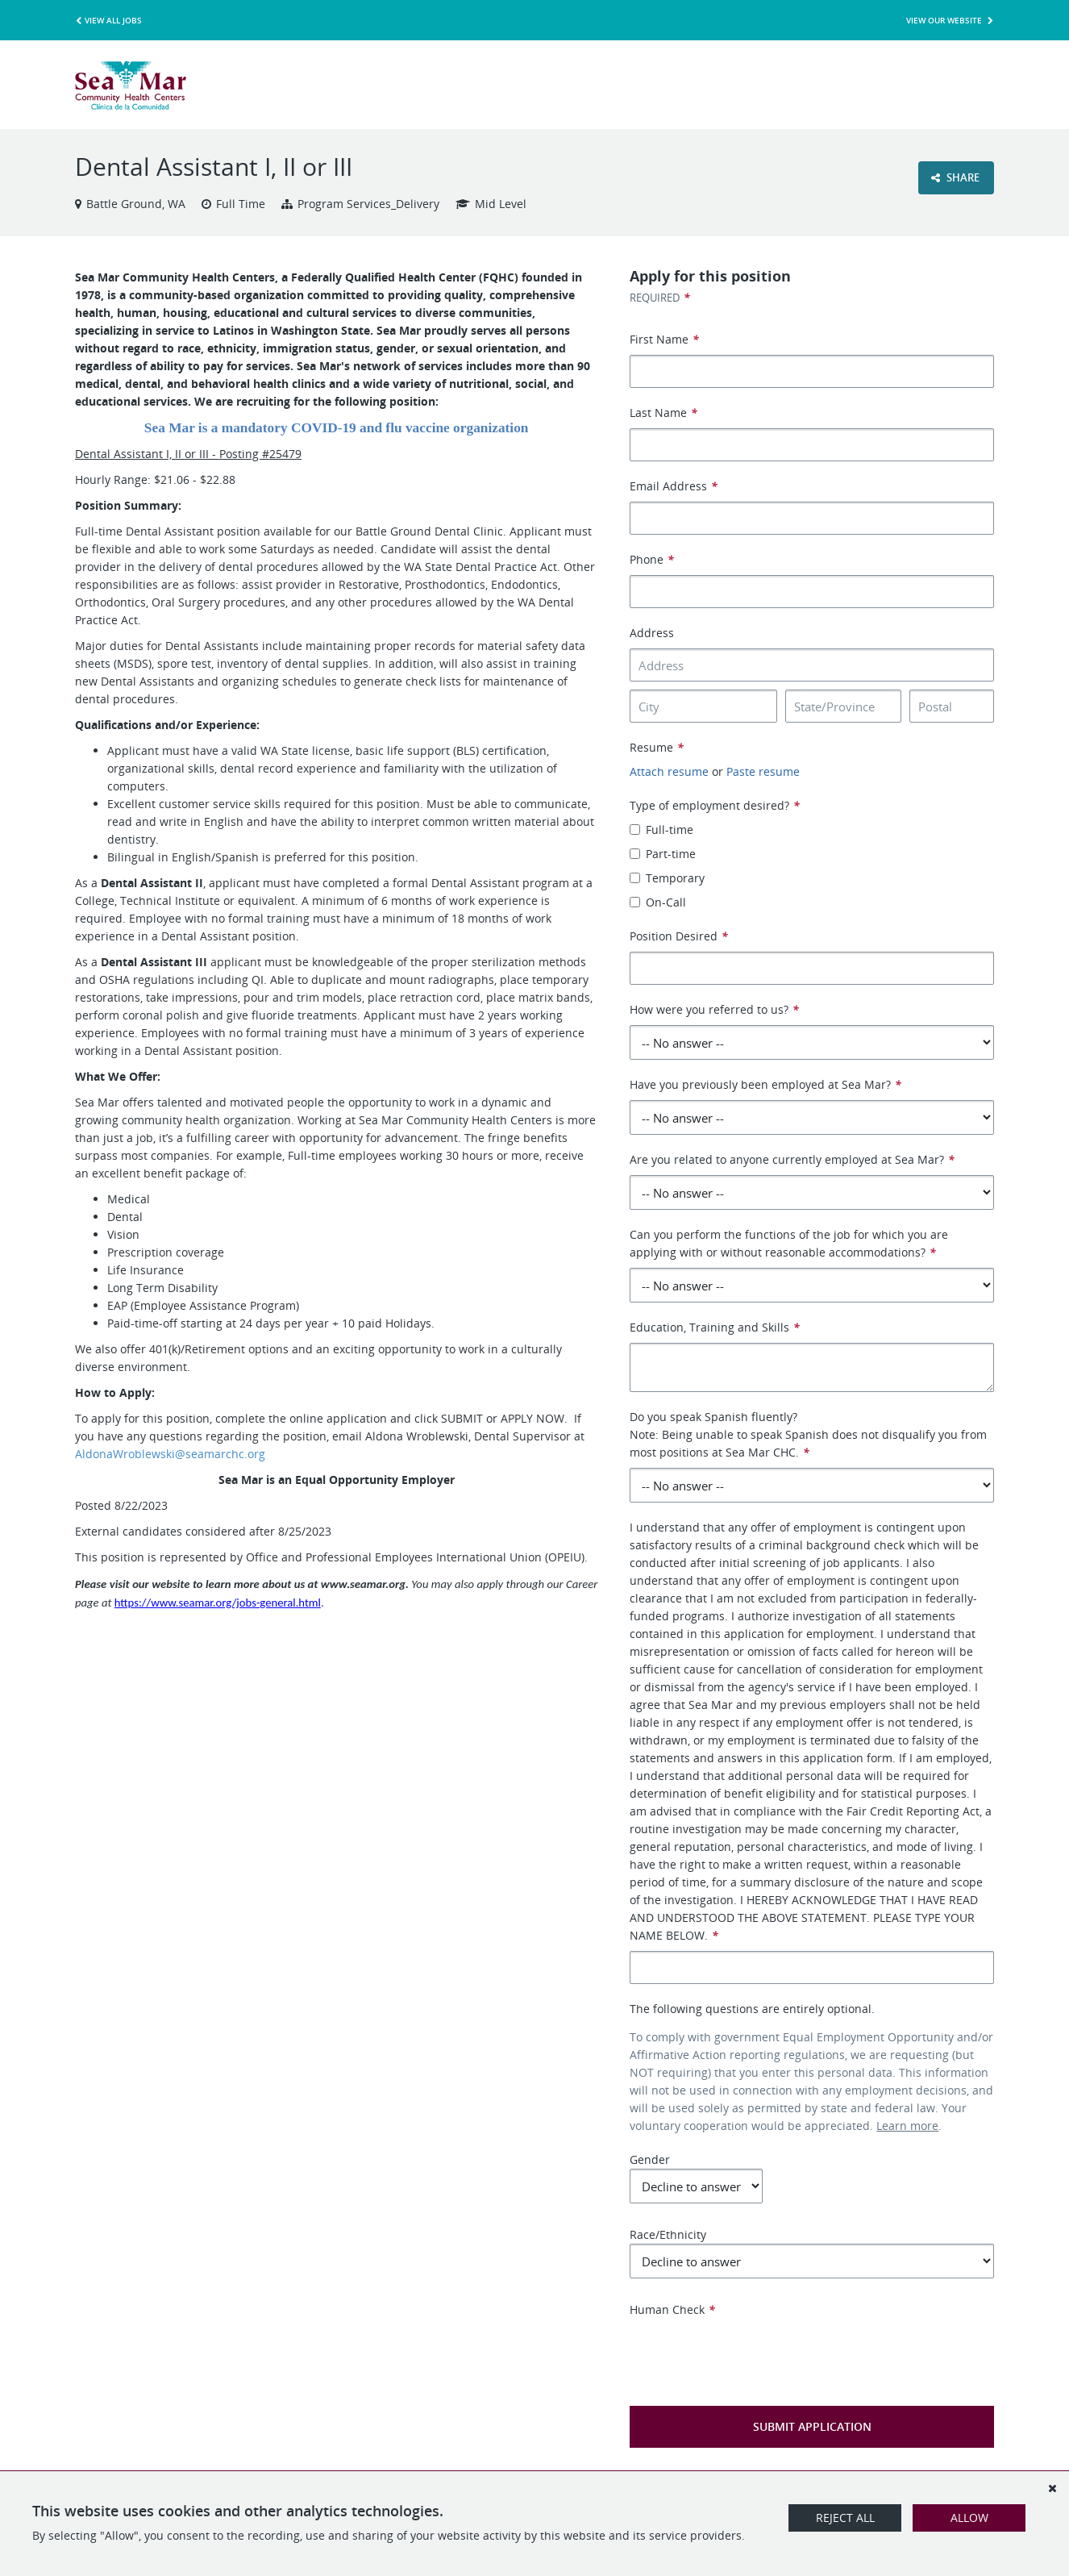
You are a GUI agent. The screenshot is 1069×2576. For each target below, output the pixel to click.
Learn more (907, 2125)
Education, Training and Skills (715, 1327)
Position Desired (679, 936)
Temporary (667, 878)
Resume (657, 747)
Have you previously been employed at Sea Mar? (765, 1084)
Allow (969, 2517)
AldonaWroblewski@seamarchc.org (170, 1453)
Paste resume (763, 771)
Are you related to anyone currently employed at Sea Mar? (792, 1159)
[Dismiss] (1052, 2488)
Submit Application (812, 2426)
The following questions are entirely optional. (752, 2008)
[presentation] (752, 2350)
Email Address (674, 486)
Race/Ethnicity (812, 2252)
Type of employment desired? (715, 805)
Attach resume (669, 771)
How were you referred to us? (714, 1009)
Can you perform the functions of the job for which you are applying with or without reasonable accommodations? (789, 1243)
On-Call (658, 902)
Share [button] (955, 177)
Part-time (663, 853)
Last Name (663, 412)
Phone (652, 559)
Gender (696, 2177)
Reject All (845, 2517)
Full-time (661, 829)
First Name (664, 339)
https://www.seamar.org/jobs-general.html (217, 1602)
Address (652, 632)
